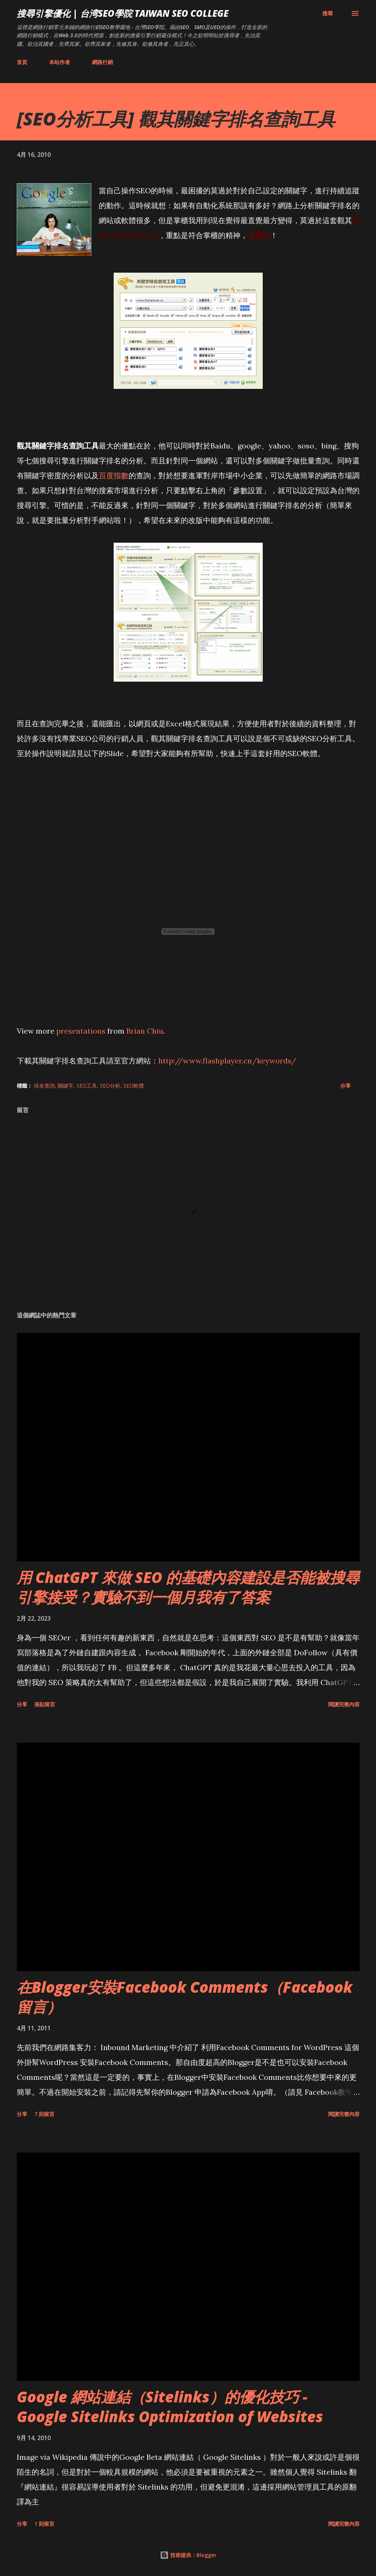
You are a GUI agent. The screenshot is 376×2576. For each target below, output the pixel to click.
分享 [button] (345, 1085)
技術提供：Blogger (188, 2554)
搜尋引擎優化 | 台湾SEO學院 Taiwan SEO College (122, 13)
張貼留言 (44, 1704)
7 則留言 (44, 2113)
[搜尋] (327, 13)
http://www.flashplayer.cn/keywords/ (227, 1060)
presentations (80, 1030)
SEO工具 (86, 1085)
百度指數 (114, 475)
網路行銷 (102, 62)
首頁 (22, 62)
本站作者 (59, 62)
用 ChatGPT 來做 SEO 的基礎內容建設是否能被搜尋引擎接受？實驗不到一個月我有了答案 (188, 1587)
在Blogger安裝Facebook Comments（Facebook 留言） (185, 1997)
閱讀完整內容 (344, 1704)
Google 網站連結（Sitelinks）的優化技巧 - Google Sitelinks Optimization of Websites (170, 2406)
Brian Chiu (144, 1030)
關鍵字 (65, 1085)
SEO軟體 (133, 1085)
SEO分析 (110, 1085)
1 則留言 (44, 2523)
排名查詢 (44, 1085)
